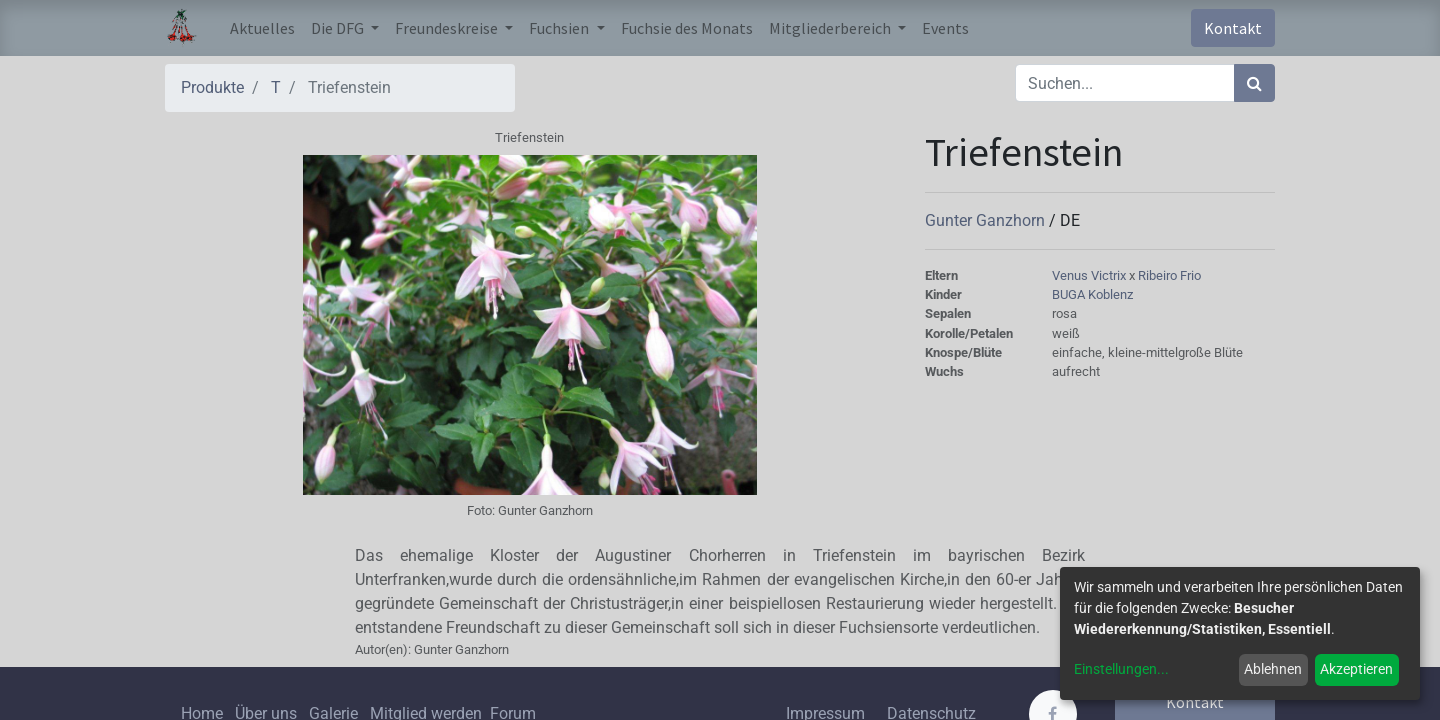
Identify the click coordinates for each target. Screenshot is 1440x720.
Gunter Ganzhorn (987, 220)
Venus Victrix (1090, 275)
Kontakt (1233, 28)
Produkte (212, 87)
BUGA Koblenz (1092, 294)
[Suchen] (1254, 83)
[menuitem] (262, 28)
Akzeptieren (1356, 669)
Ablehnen (1273, 669)
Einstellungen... (1121, 669)
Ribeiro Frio (1169, 275)
